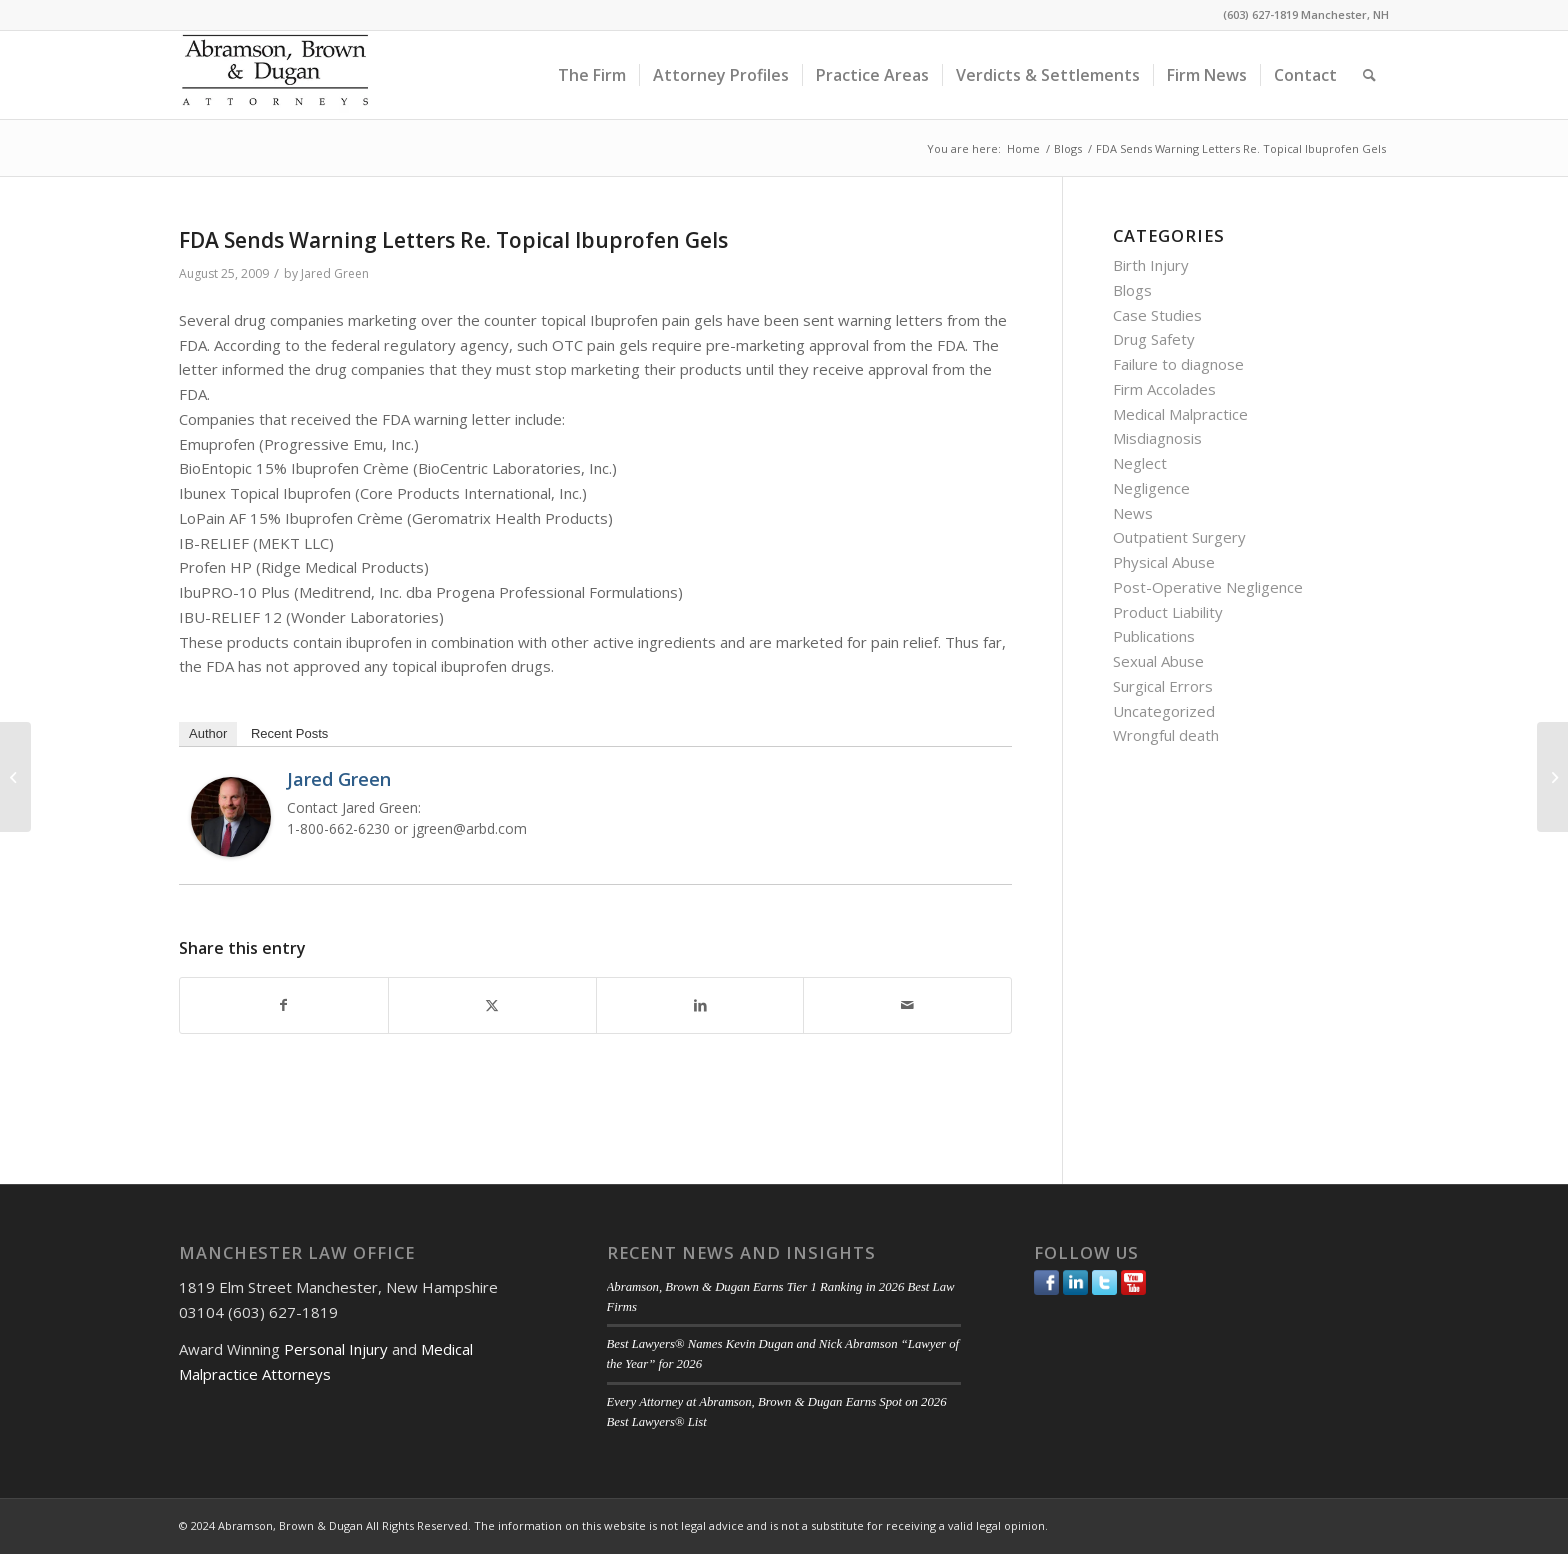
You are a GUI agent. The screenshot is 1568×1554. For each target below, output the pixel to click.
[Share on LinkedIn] (700, 1005)
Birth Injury (1151, 265)
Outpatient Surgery (1179, 537)
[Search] (1369, 75)
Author (208, 733)
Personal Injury (336, 1349)
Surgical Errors (1163, 686)
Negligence (1151, 488)
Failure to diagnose (1178, 364)
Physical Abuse (1164, 562)
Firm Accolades (1164, 389)
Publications (1154, 636)
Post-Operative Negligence (1208, 587)
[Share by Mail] (907, 1005)
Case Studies (1157, 315)
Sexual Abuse (1158, 661)
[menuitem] (592, 75)
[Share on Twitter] (492, 1005)
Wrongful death (1166, 735)
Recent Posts (289, 733)
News (1133, 513)
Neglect (1140, 463)
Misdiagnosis (1157, 438)
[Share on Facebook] (284, 1005)
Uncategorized (1164, 711)
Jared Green (335, 273)
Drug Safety (1154, 339)
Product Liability (1168, 612)
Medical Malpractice (1180, 414)
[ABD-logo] (275, 75)
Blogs (1132, 290)
